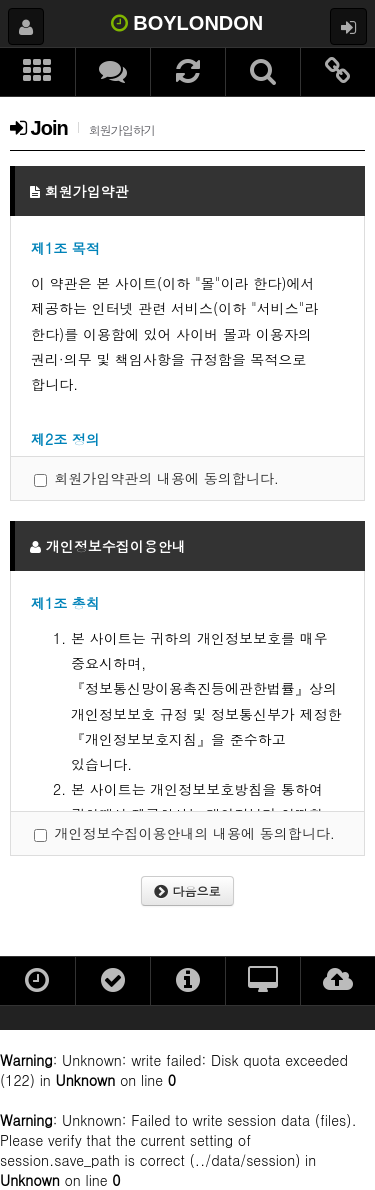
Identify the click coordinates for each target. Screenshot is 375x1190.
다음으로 (187, 890)
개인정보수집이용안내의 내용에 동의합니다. (184, 833)
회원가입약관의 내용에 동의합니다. (156, 478)
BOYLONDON (187, 23)
